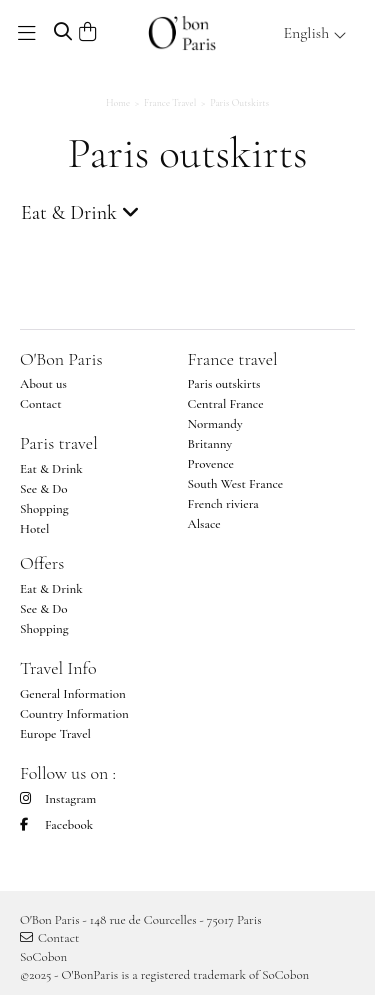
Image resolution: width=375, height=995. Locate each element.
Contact (41, 404)
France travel (233, 359)
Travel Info (58, 668)
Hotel (34, 529)
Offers (42, 563)
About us (43, 384)
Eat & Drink (51, 469)
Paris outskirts (224, 384)
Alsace (204, 524)
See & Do (44, 489)
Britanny (210, 444)
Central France (226, 404)
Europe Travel (55, 734)
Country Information (74, 714)
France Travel (170, 103)
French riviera (223, 504)
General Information (73, 694)
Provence (211, 464)
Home (118, 103)
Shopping (44, 509)
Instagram (58, 799)
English (315, 33)
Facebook (56, 825)
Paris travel (59, 443)
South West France (236, 484)
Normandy (215, 424)
